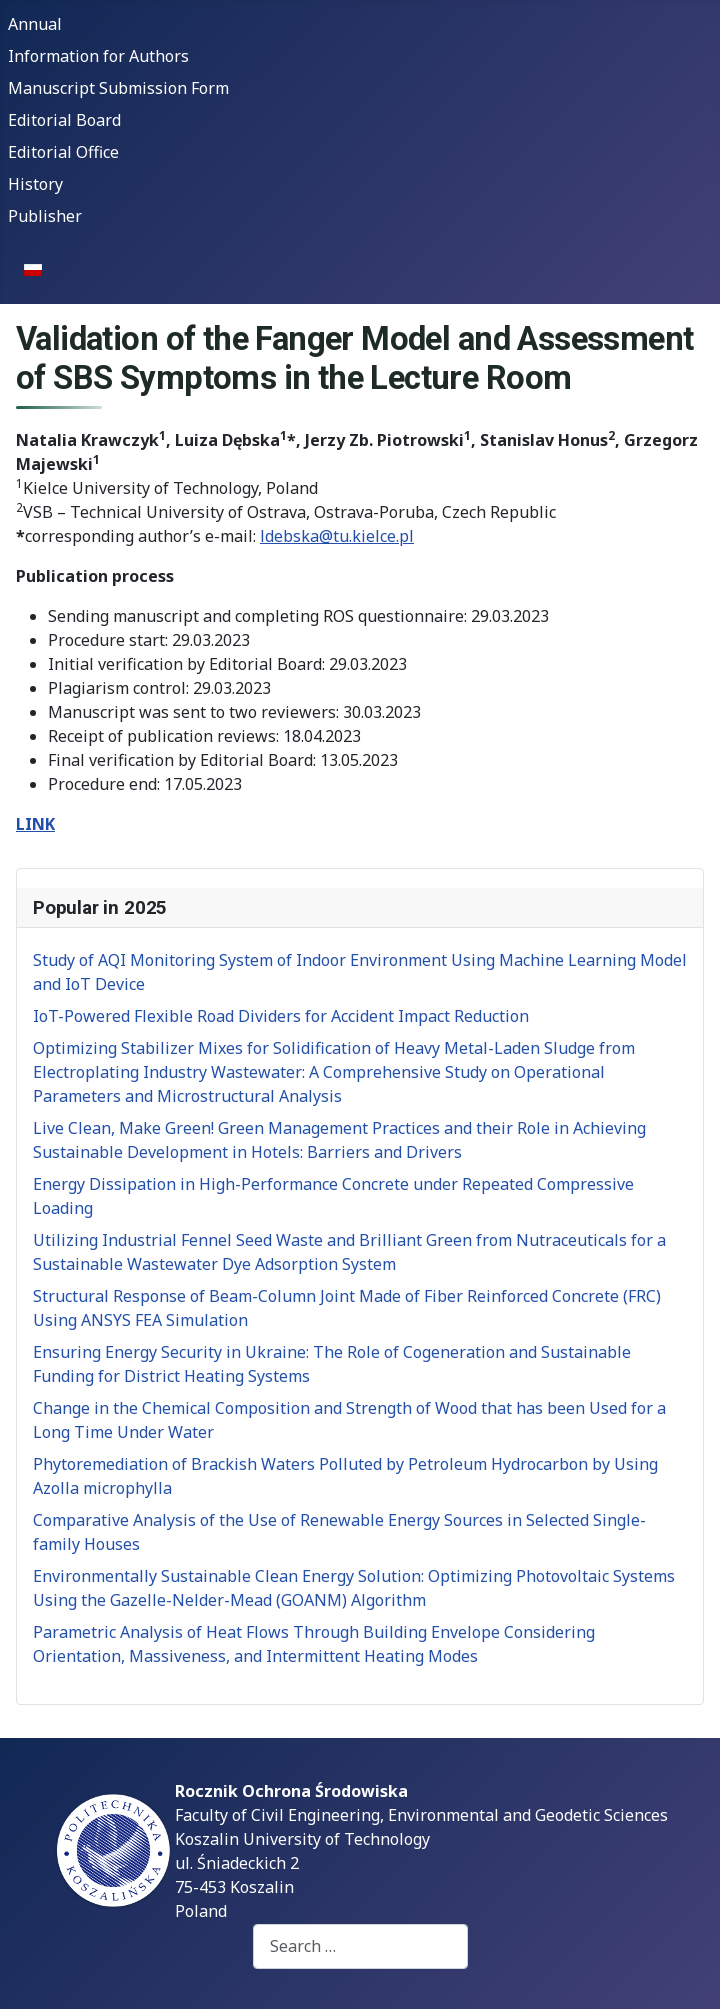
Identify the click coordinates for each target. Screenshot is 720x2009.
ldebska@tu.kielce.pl (337, 536)
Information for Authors (98, 56)
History (35, 184)
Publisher (45, 216)
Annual (35, 24)
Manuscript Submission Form (118, 88)
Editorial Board (64, 120)
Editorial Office (63, 152)
